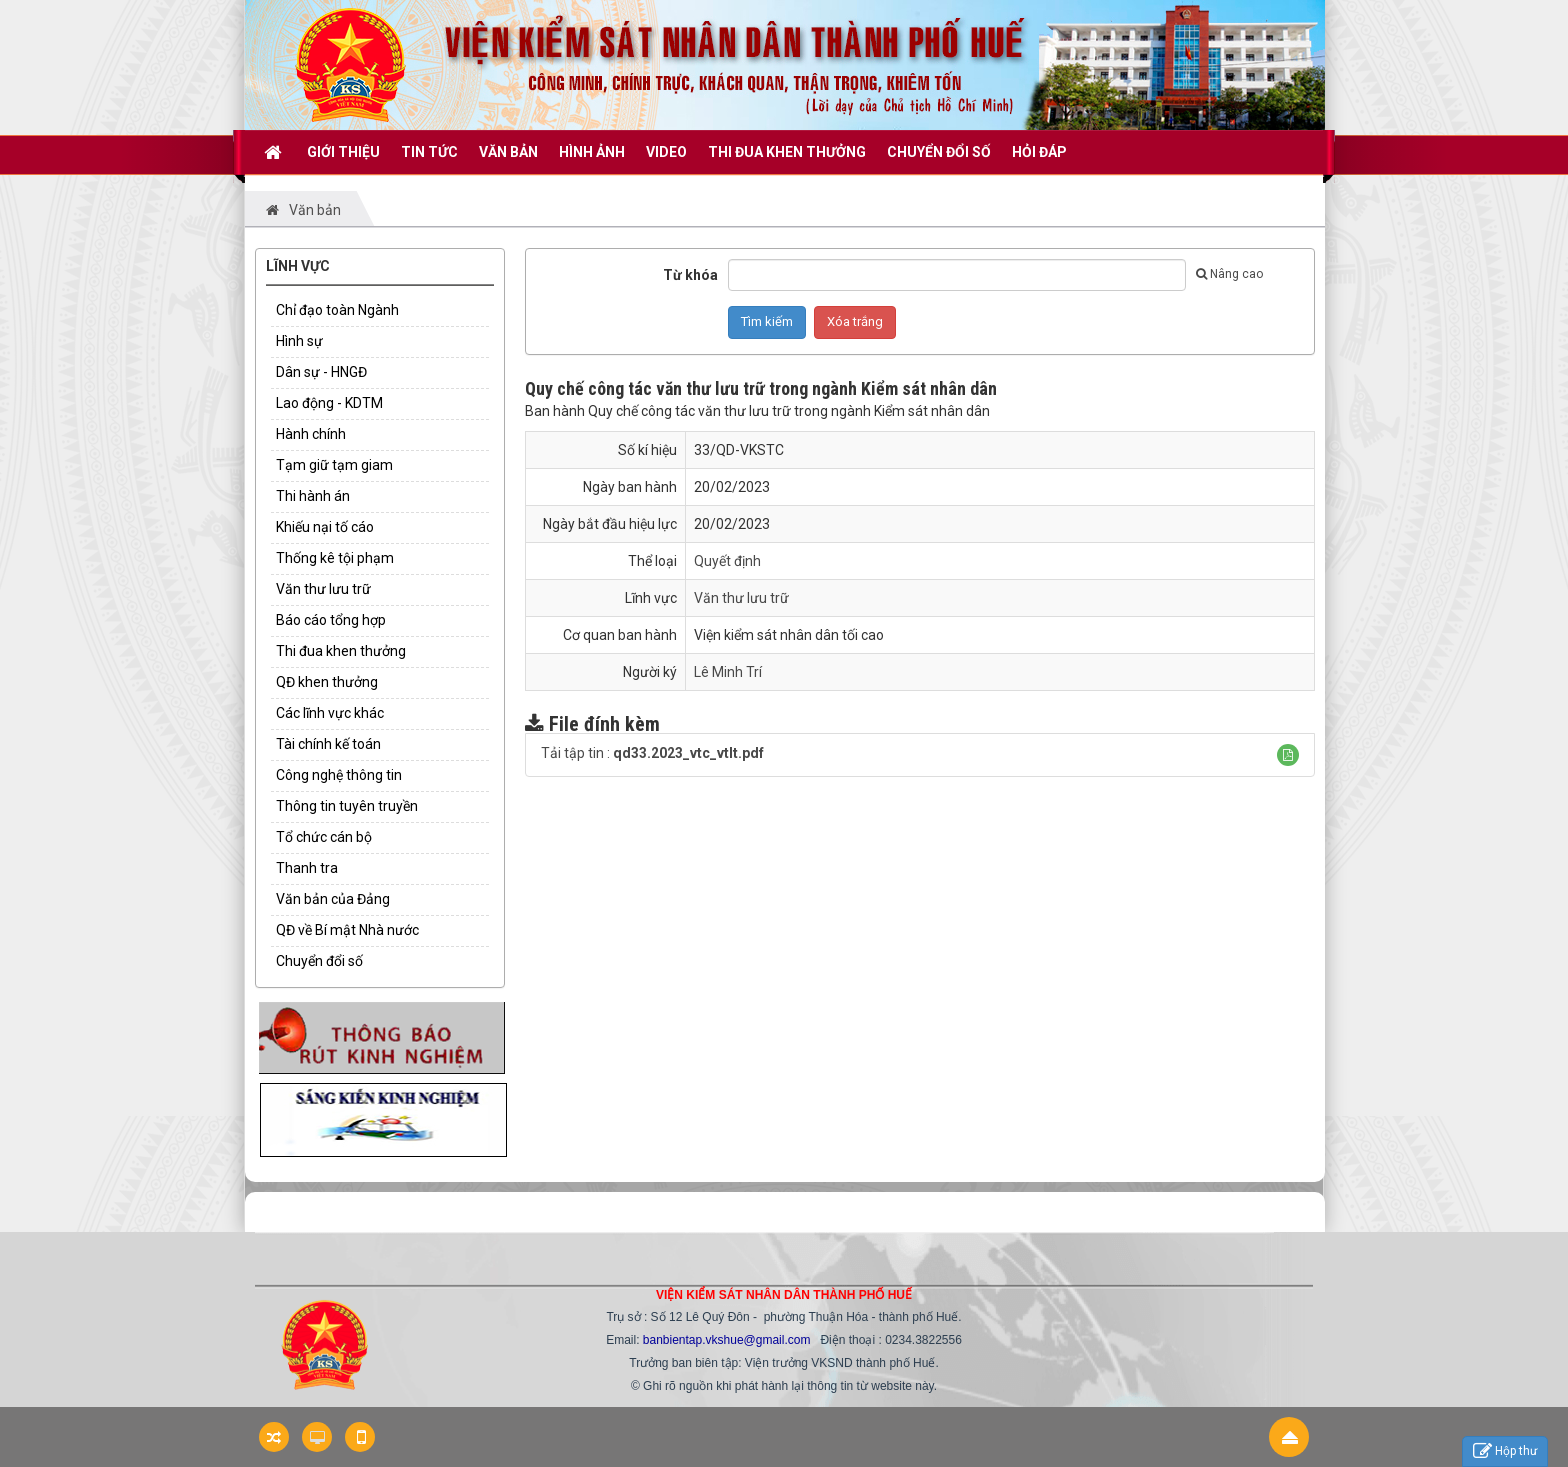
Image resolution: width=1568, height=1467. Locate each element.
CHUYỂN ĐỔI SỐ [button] (939, 152)
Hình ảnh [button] (592, 152)
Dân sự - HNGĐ (321, 372)
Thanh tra (307, 868)
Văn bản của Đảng (333, 899)
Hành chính (311, 434)
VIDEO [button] (666, 152)
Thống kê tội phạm (335, 558)
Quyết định (727, 561)
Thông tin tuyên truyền (347, 806)
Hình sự (299, 341)
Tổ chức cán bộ (324, 837)
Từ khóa (690, 275)
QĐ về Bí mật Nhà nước (347, 930)
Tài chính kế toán (328, 744)
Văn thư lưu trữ (323, 589)
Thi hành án (313, 496)
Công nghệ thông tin (339, 775)
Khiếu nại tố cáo (325, 527)
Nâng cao (1229, 274)
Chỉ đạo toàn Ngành (337, 310)
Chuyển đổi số (319, 961)
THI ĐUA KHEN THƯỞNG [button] (787, 152)
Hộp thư (1505, 1451)
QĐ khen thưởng (327, 682)
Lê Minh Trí (728, 672)
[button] (1288, 755)
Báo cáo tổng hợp (331, 620)
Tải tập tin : (652, 753)
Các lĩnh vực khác (330, 713)
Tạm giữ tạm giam (334, 465)
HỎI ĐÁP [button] (1039, 152)
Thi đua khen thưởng (341, 651)
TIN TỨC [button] (429, 152)
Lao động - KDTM (329, 403)
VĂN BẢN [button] (508, 152)
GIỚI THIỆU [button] (343, 152)
